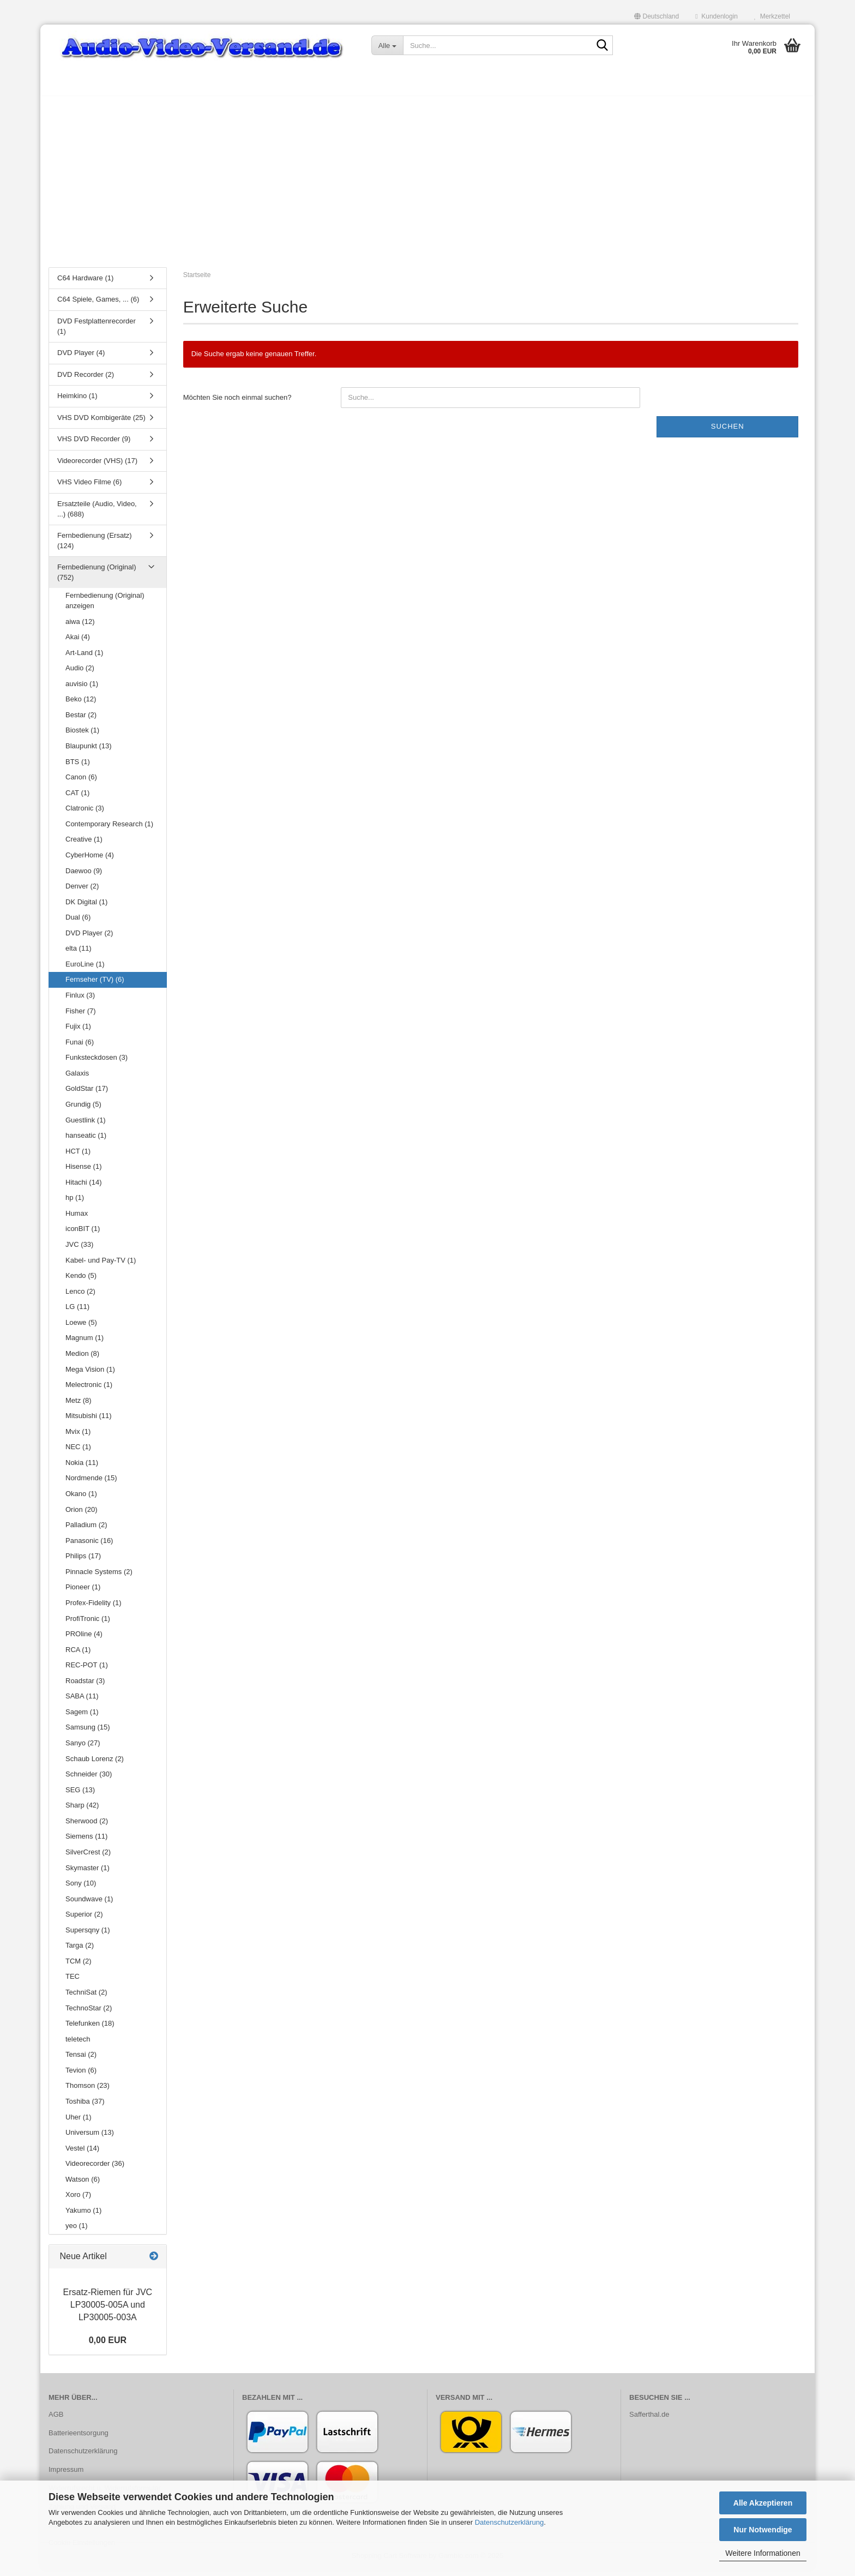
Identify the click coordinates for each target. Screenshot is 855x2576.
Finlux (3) (80, 1000)
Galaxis (77, 1078)
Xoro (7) (78, 2200)
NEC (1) (78, 1453)
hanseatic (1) (85, 1141)
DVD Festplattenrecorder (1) (96, 331)
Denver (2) (82, 891)
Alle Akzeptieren (762, 2503)
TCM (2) (78, 1966)
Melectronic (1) (88, 1390)
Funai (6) (79, 1047)
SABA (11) (82, 1702)
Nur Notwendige (762, 2529)
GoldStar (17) (86, 1094)
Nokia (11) (81, 1468)
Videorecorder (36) (94, 2169)
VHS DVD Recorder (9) (93, 445)
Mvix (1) (78, 1437)
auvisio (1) (81, 689)
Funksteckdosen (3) (96, 1063)
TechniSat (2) (86, 1997)
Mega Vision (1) (90, 1375)
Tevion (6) (81, 2075)
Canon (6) (81, 782)
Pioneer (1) (82, 1593)
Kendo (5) (81, 1281)
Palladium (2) (86, 1530)
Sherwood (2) (86, 1826)
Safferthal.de (649, 2420)
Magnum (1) (84, 1344)
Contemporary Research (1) (109, 829)
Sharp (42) (82, 1810)
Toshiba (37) (85, 2107)
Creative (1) (84, 845)
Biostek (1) (82, 736)
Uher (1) (78, 2122)
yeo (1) (76, 2231)
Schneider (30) (88, 1779)
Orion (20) (81, 1515)
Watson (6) (82, 2185)
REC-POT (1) (86, 1670)
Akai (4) (77, 642)
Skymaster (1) (87, 1873)
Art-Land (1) (84, 658)
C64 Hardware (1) (85, 283)
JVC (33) (79, 1250)
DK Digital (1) (86, 907)
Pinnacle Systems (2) (99, 1577)
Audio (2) (79, 673)
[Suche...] (387, 45)
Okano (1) (81, 1499)
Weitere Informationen (762, 2553)
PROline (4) (84, 1639)
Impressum (66, 2475)
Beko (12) (80, 705)
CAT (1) (77, 798)
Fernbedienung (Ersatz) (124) (94, 546)
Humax (76, 1219)
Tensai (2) (81, 2060)
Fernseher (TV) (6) (94, 985)
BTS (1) (77, 767)
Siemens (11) (86, 1842)
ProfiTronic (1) (87, 1624)
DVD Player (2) (89, 938)
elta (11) (78, 954)
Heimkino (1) (77, 401)
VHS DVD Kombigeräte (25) (101, 423)
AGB (56, 2420)
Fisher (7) (80, 1016)
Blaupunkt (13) (88, 751)
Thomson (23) (87, 2091)
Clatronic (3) (84, 813)
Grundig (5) (83, 1110)
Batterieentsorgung (79, 2438)
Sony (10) (80, 1888)
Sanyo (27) (82, 1748)
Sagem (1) (82, 1717)
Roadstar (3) (85, 1686)
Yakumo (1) (83, 2216)
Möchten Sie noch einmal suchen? (237, 403)
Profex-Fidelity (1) (93, 1608)
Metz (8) (78, 1406)
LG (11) (77, 1312)
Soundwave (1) (89, 1904)
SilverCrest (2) (88, 1857)
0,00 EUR (108, 2345)
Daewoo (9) (83, 876)
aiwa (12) (79, 627)
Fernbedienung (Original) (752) (96, 577)
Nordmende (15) (91, 1484)
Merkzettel (772, 16)
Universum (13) (89, 2138)
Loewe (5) (81, 1328)
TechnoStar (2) (88, 2013)
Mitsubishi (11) (88, 1421)
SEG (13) (80, 1795)
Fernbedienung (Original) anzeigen (104, 606)
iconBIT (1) (82, 1234)
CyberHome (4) (89, 860)
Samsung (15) (87, 1733)
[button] (656, 16)
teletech (78, 2044)
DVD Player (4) (81, 358)
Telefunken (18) (90, 2029)
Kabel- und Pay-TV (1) (100, 1266)
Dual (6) (78, 922)
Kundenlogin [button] (716, 16)
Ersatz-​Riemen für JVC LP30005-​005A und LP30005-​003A (108, 2310)
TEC (72, 1982)
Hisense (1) (83, 1172)
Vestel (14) (82, 2153)
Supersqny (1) (87, 1935)
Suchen (727, 432)
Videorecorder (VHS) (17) (97, 466)
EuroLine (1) (85, 969)
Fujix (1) (78, 1032)
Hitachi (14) (83, 1188)
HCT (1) (78, 1156)
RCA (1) (78, 1655)
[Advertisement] (427, 182)
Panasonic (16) (89, 1546)
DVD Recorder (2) (85, 380)
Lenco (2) (80, 1297)
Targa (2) (79, 1951)
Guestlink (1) (85, 1125)
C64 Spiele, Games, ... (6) (98, 305)
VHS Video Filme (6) (89, 488)
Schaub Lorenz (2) (94, 1764)
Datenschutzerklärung (509, 2522)
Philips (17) (83, 1561)
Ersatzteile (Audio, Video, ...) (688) (97, 514)
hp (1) (74, 1203)
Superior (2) (84, 1920)
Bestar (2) (81, 720)
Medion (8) (82, 1359)
